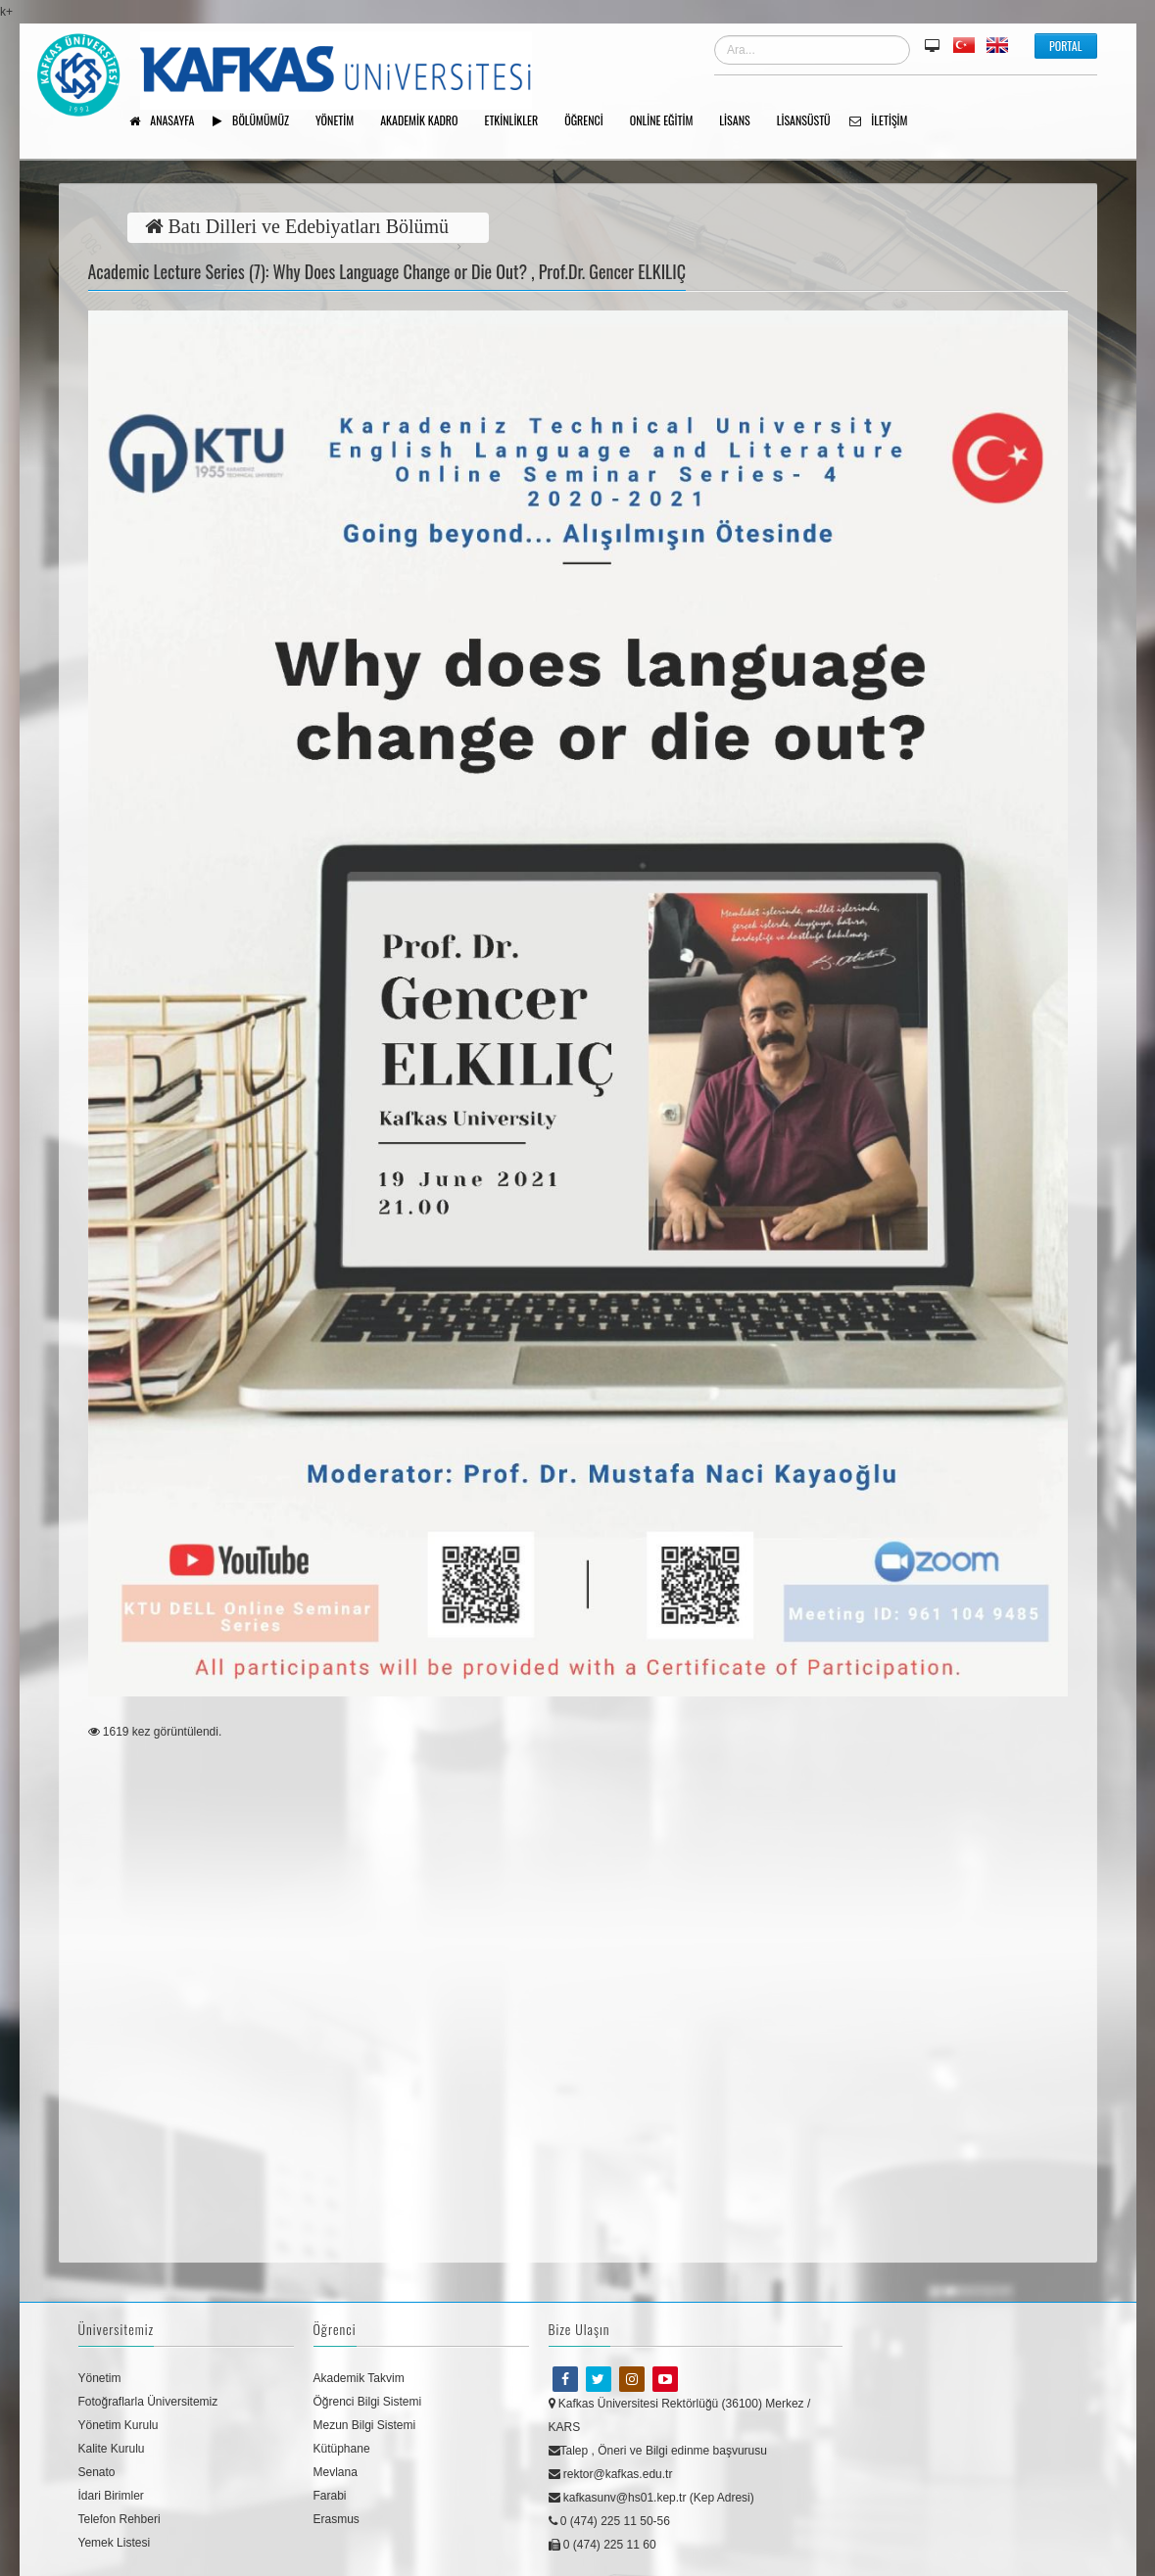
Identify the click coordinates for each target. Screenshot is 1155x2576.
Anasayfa (169, 121)
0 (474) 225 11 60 (602, 2545)
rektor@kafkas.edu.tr (611, 2474)
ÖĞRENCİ (590, 121)
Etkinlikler (519, 121)
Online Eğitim (668, 121)
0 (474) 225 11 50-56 (609, 2521)
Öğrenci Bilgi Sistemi (367, 2402)
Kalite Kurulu (111, 2449)
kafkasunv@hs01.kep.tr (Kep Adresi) (651, 2497)
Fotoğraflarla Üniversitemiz (148, 2402)
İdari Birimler (111, 2496)
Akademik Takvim (359, 2378)
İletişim (885, 121)
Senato (97, 2472)
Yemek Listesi (114, 2543)
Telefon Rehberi (119, 2519)
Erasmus (336, 2519)
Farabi (330, 2496)
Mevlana (335, 2472)
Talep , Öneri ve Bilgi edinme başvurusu (658, 2450)
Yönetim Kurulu (118, 2425)
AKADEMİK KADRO (425, 121)
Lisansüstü (810, 121)
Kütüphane (341, 2449)
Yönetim (99, 2378)
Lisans (741, 121)
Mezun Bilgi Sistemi (364, 2425)
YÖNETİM (341, 121)
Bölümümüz (258, 121)
